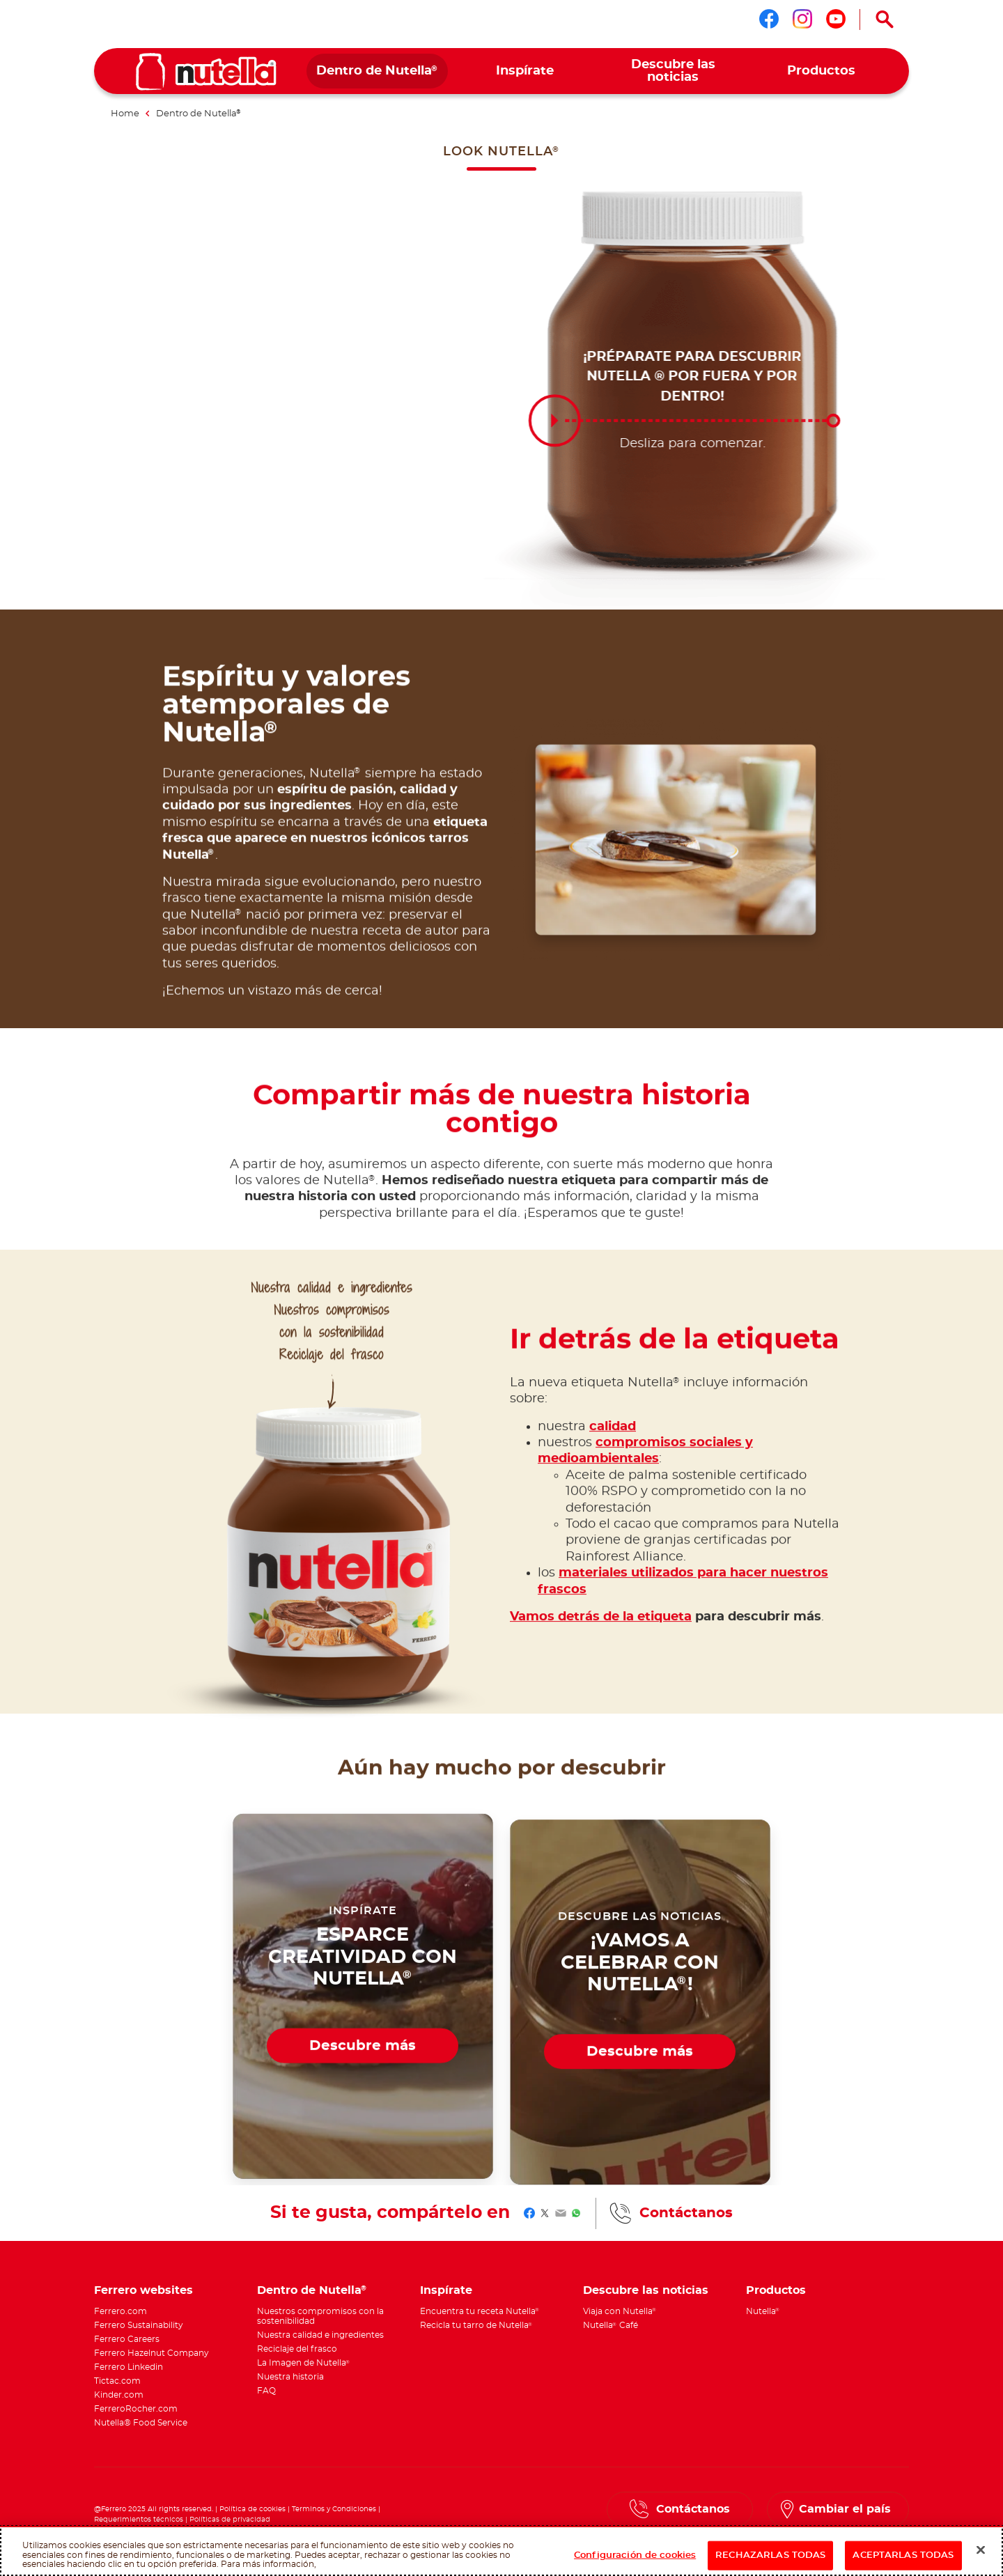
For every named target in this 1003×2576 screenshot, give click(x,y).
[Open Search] (884, 19)
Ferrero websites (143, 2291)
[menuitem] (377, 71)
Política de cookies (252, 2509)
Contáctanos (686, 2213)
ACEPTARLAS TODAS (903, 2555)
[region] (501, 2551)
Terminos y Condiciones (334, 2509)
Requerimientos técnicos (138, 2519)
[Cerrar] (980, 2550)
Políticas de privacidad (229, 2519)
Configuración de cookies (635, 2555)
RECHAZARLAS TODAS (770, 2555)
